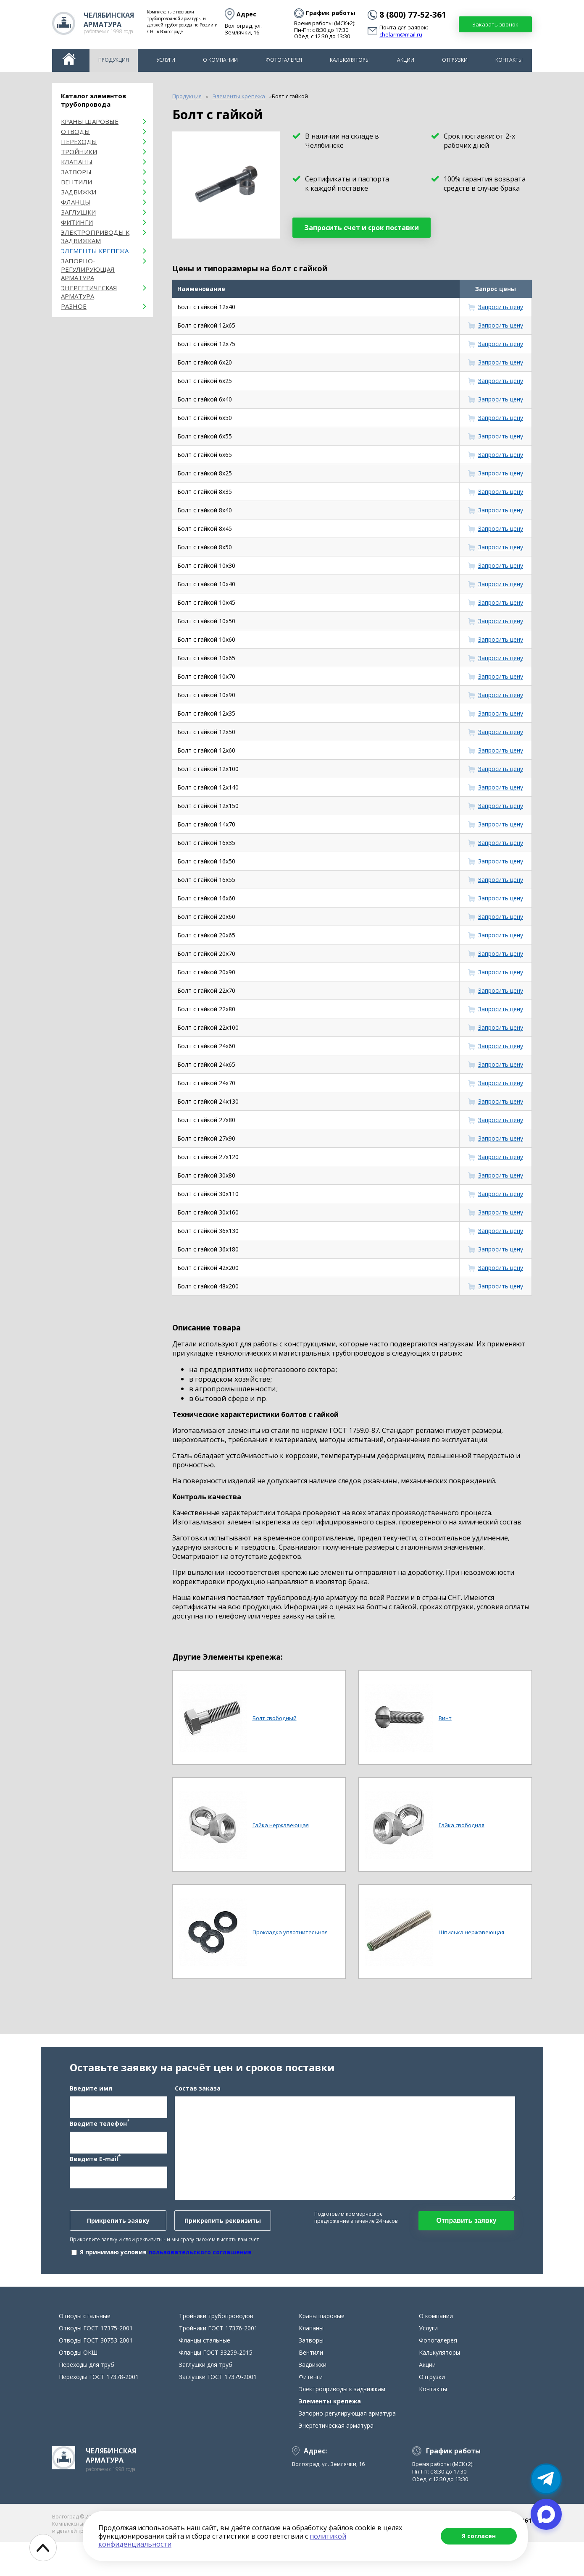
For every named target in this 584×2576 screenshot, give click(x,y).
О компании (220, 59)
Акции (405, 59)
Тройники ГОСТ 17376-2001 (218, 2362)
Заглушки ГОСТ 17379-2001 (218, 2411)
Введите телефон (99, 2139)
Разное (74, 306)
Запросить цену (500, 307)
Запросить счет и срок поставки (361, 227)
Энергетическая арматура (89, 291)
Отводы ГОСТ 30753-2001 (96, 2374)
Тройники (79, 151)
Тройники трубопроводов (216, 2350)
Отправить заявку (466, 2237)
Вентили (76, 182)
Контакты (509, 59)
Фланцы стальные (204, 2374)
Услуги (165, 59)
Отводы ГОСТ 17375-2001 (96, 2362)
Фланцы (75, 202)
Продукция (113, 59)
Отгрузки (455, 59)
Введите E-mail (95, 2175)
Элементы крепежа (95, 251)
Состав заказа (198, 2105)
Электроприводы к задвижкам (95, 236)
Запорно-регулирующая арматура (88, 269)
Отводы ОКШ (78, 2386)
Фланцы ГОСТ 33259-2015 (216, 2386)
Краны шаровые (89, 121)
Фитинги (77, 222)
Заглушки (78, 212)
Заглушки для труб (205, 2399)
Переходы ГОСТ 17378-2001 (99, 2411)
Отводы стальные (84, 2350)
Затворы (76, 172)
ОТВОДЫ (75, 131)
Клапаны (76, 161)
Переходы (79, 141)
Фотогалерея (284, 59)
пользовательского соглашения (200, 2269)
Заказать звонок (495, 24)
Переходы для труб (86, 2399)
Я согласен (479, 2536)
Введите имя (91, 2105)
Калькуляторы (350, 59)
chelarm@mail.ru (400, 34)
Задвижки (78, 192)
